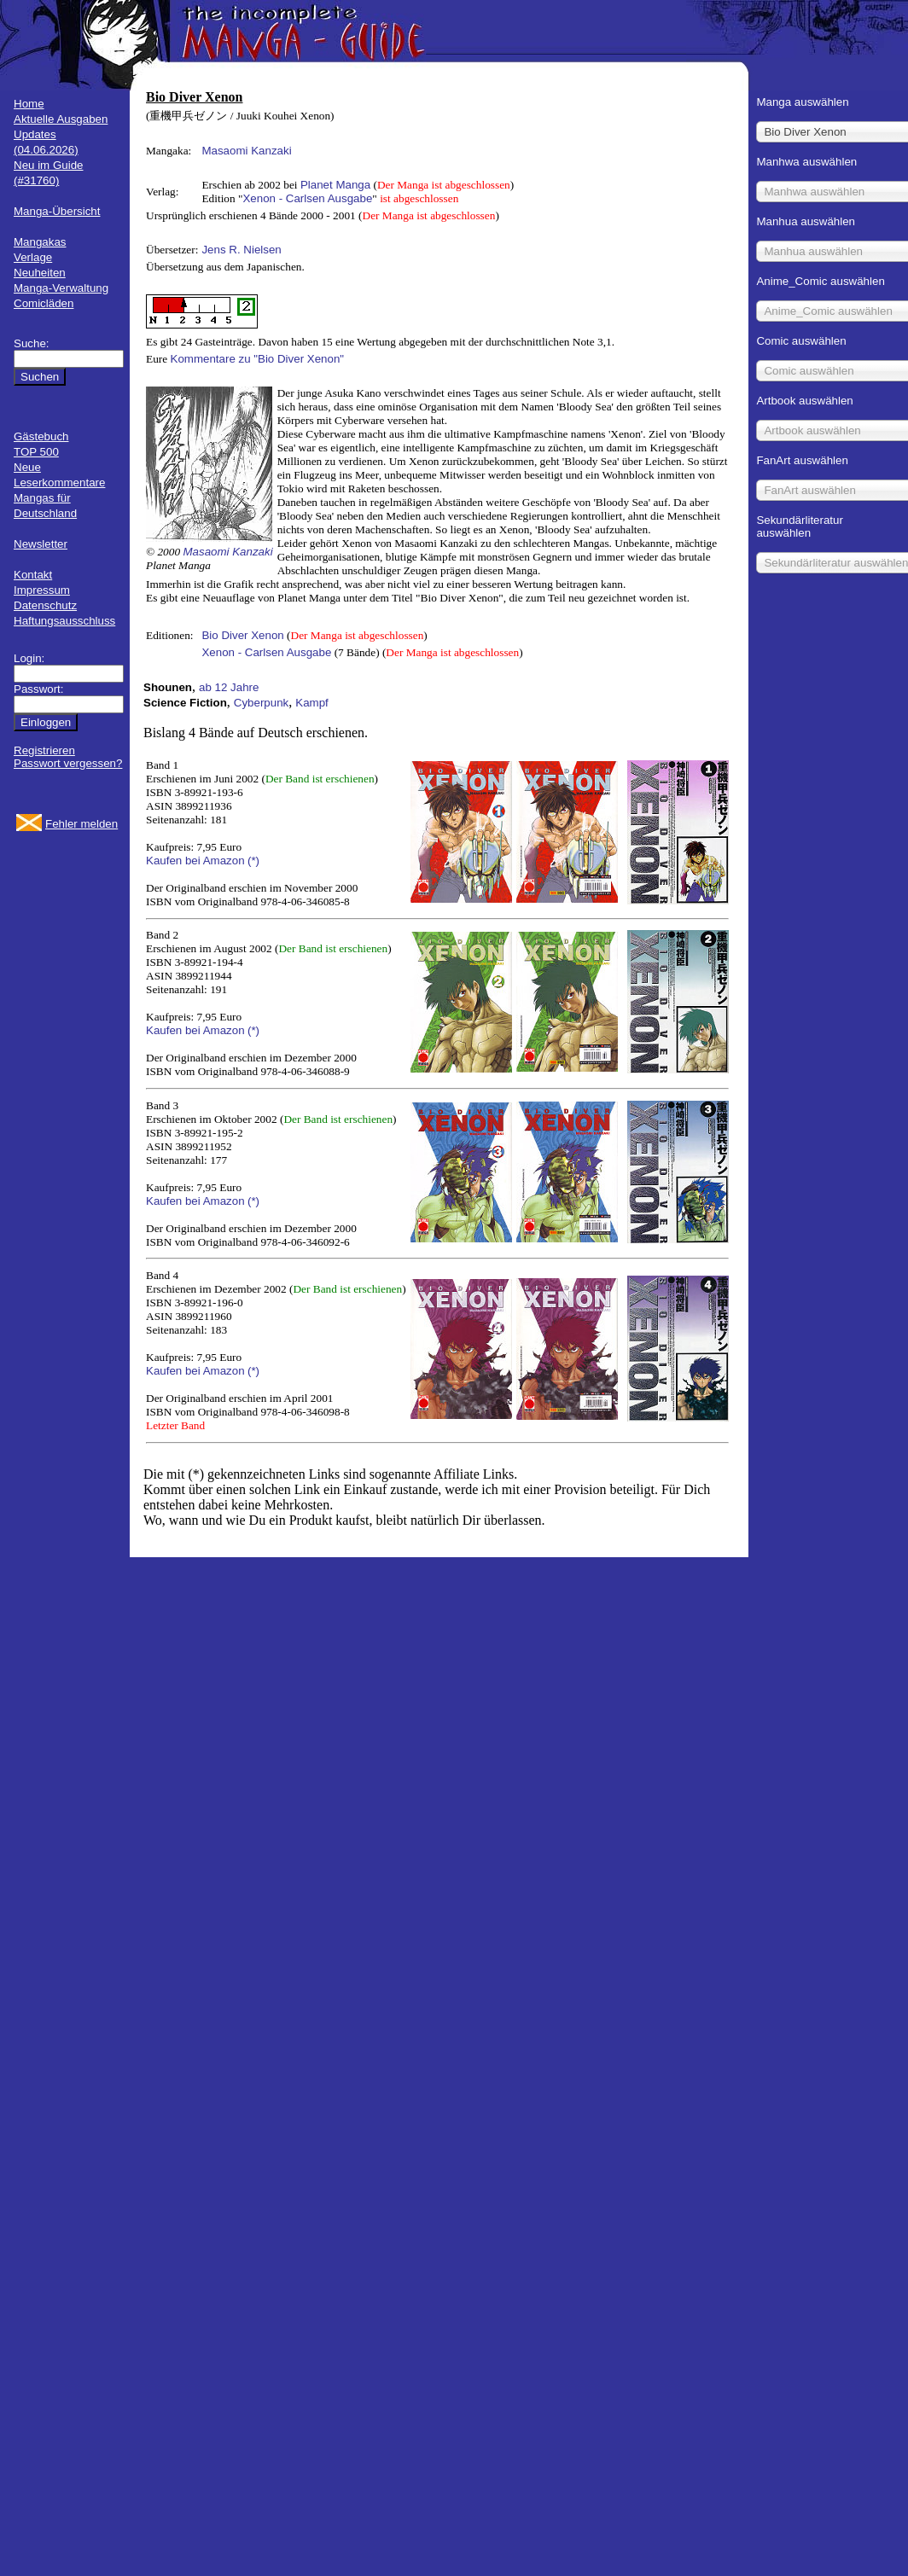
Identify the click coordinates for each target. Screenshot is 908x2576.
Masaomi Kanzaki (246, 150)
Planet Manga (335, 184)
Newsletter (40, 544)
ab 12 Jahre (229, 687)
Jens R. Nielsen (241, 249)
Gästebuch (41, 436)
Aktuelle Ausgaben (61, 119)
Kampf (312, 702)
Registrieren (44, 750)
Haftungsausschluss (64, 620)
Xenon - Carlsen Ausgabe (307, 198)
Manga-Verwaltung (61, 288)
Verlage (33, 257)
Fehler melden (81, 823)
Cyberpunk (261, 702)
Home (29, 103)
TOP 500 (36, 451)
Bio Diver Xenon (242, 635)
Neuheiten (40, 272)
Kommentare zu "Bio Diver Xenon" (258, 358)
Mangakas (40, 242)
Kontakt (33, 574)
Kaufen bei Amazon (195, 860)
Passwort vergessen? (68, 763)
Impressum (42, 590)
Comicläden (43, 303)
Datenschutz (45, 605)
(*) (253, 860)
